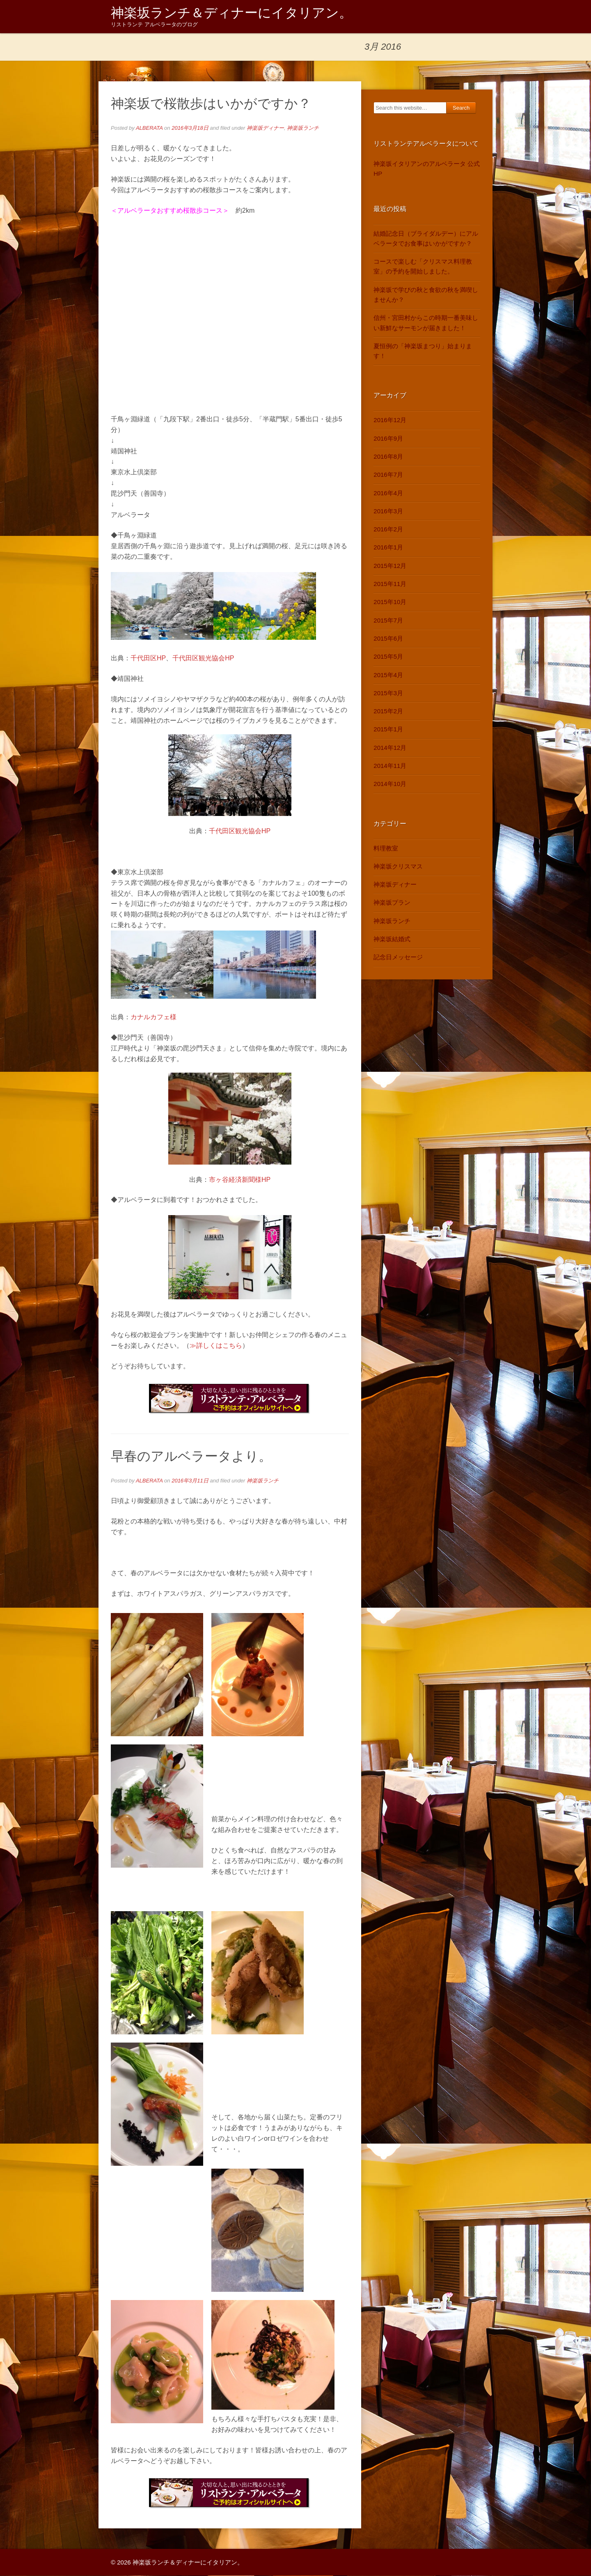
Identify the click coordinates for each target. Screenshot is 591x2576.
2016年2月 (388, 529)
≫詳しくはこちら (216, 1345)
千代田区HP (148, 658)
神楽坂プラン (391, 902)
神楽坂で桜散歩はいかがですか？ (211, 104)
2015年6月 (388, 638)
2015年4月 (388, 674)
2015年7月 (388, 620)
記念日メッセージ (398, 957)
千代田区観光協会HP (203, 658)
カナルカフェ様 (153, 1017)
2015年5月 (388, 656)
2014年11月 (389, 766)
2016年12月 (389, 420)
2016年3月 (388, 511)
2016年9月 (388, 438)
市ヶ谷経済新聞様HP (239, 1179)
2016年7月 (388, 474)
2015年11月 (389, 584)
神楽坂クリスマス (398, 866)
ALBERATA (149, 128)
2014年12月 (389, 748)
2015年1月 (388, 729)
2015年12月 (389, 566)
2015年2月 (388, 711)
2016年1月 (388, 547)
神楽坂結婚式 (391, 939)
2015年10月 (389, 602)
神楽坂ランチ (303, 128)
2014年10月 (389, 784)
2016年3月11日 (190, 1481)
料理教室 (385, 848)
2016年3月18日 (190, 128)
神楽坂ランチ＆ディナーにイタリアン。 (231, 12)
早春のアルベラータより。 (191, 1456)
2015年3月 (388, 693)
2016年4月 (388, 492)
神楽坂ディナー (265, 128)
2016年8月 (388, 456)
